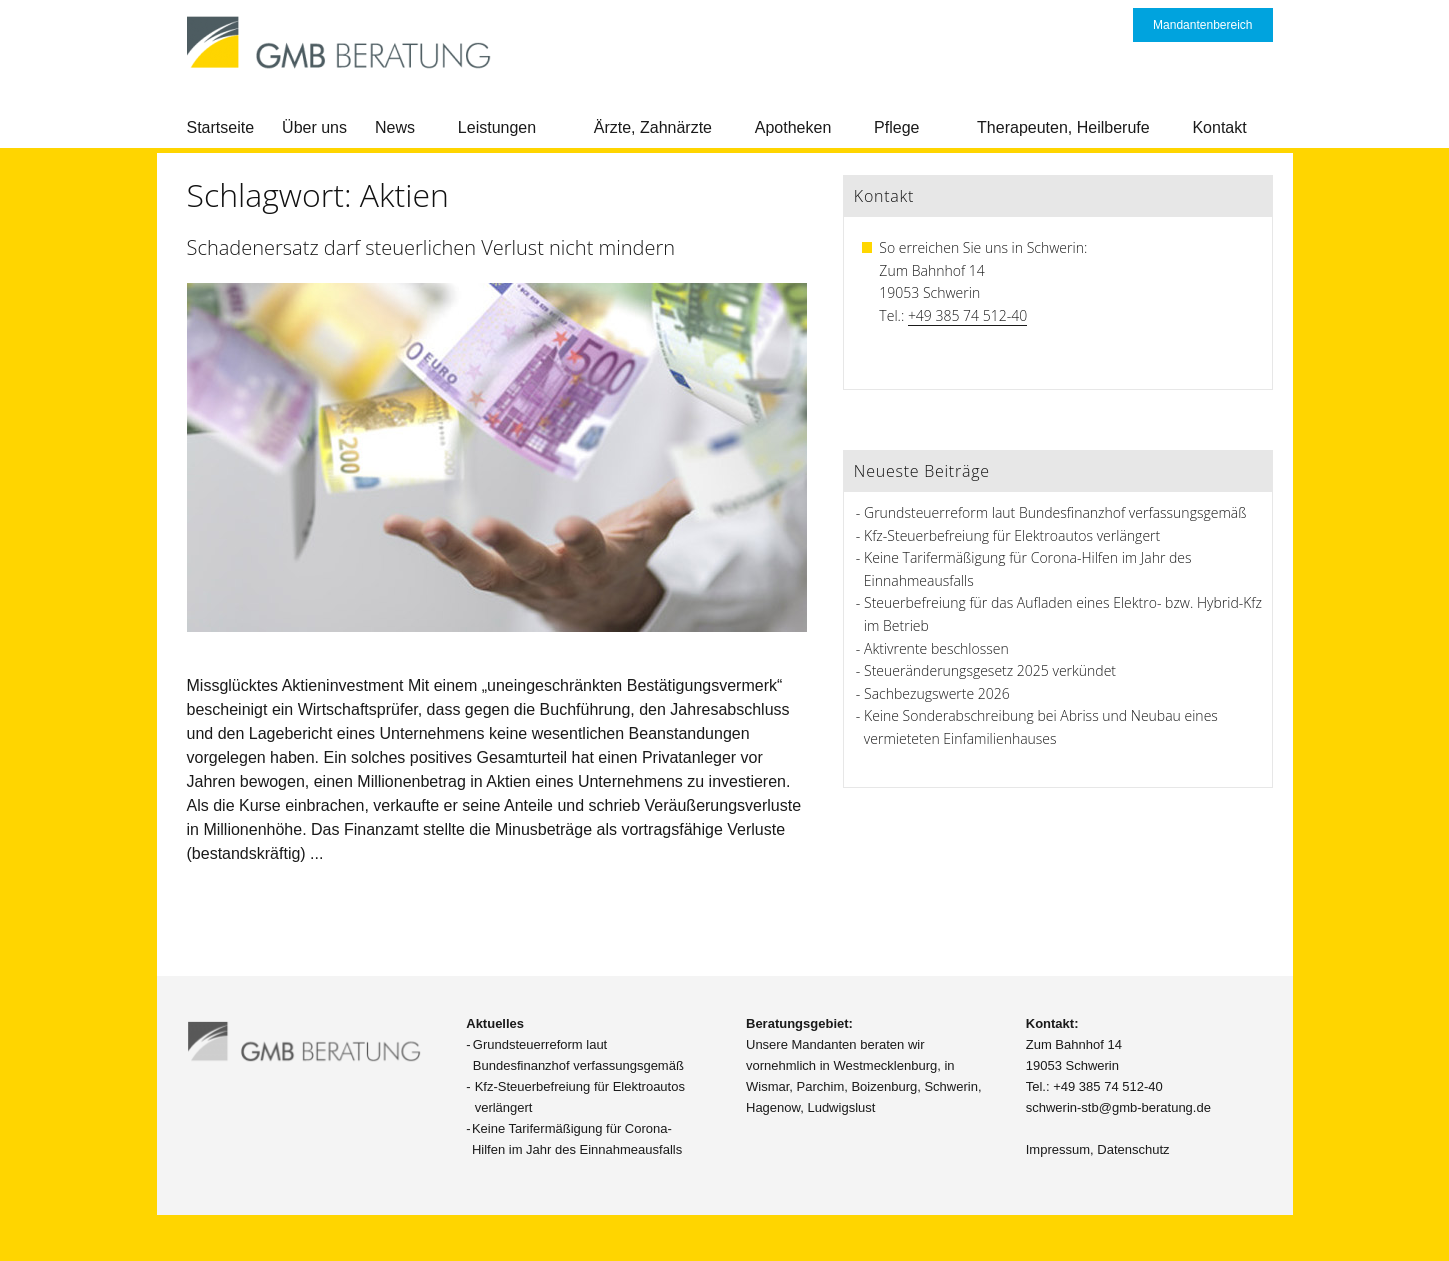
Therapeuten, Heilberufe (1063, 127)
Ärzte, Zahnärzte (653, 127)
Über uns (314, 127)
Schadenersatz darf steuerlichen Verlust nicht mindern (431, 247)
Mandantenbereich (1202, 25)
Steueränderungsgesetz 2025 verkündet (990, 670)
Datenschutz (1133, 1149)
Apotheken (793, 127)
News (395, 127)
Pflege (896, 127)
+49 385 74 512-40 (967, 315)
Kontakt (1219, 127)
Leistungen (497, 127)
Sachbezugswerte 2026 (937, 693)
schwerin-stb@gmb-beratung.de (1118, 1107)
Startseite (221, 127)
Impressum (1058, 1149)
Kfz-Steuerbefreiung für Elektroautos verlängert (1012, 535)
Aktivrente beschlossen (936, 648)
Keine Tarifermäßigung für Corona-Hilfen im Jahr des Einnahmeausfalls (577, 1139)
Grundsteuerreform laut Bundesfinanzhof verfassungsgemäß (1055, 512)
